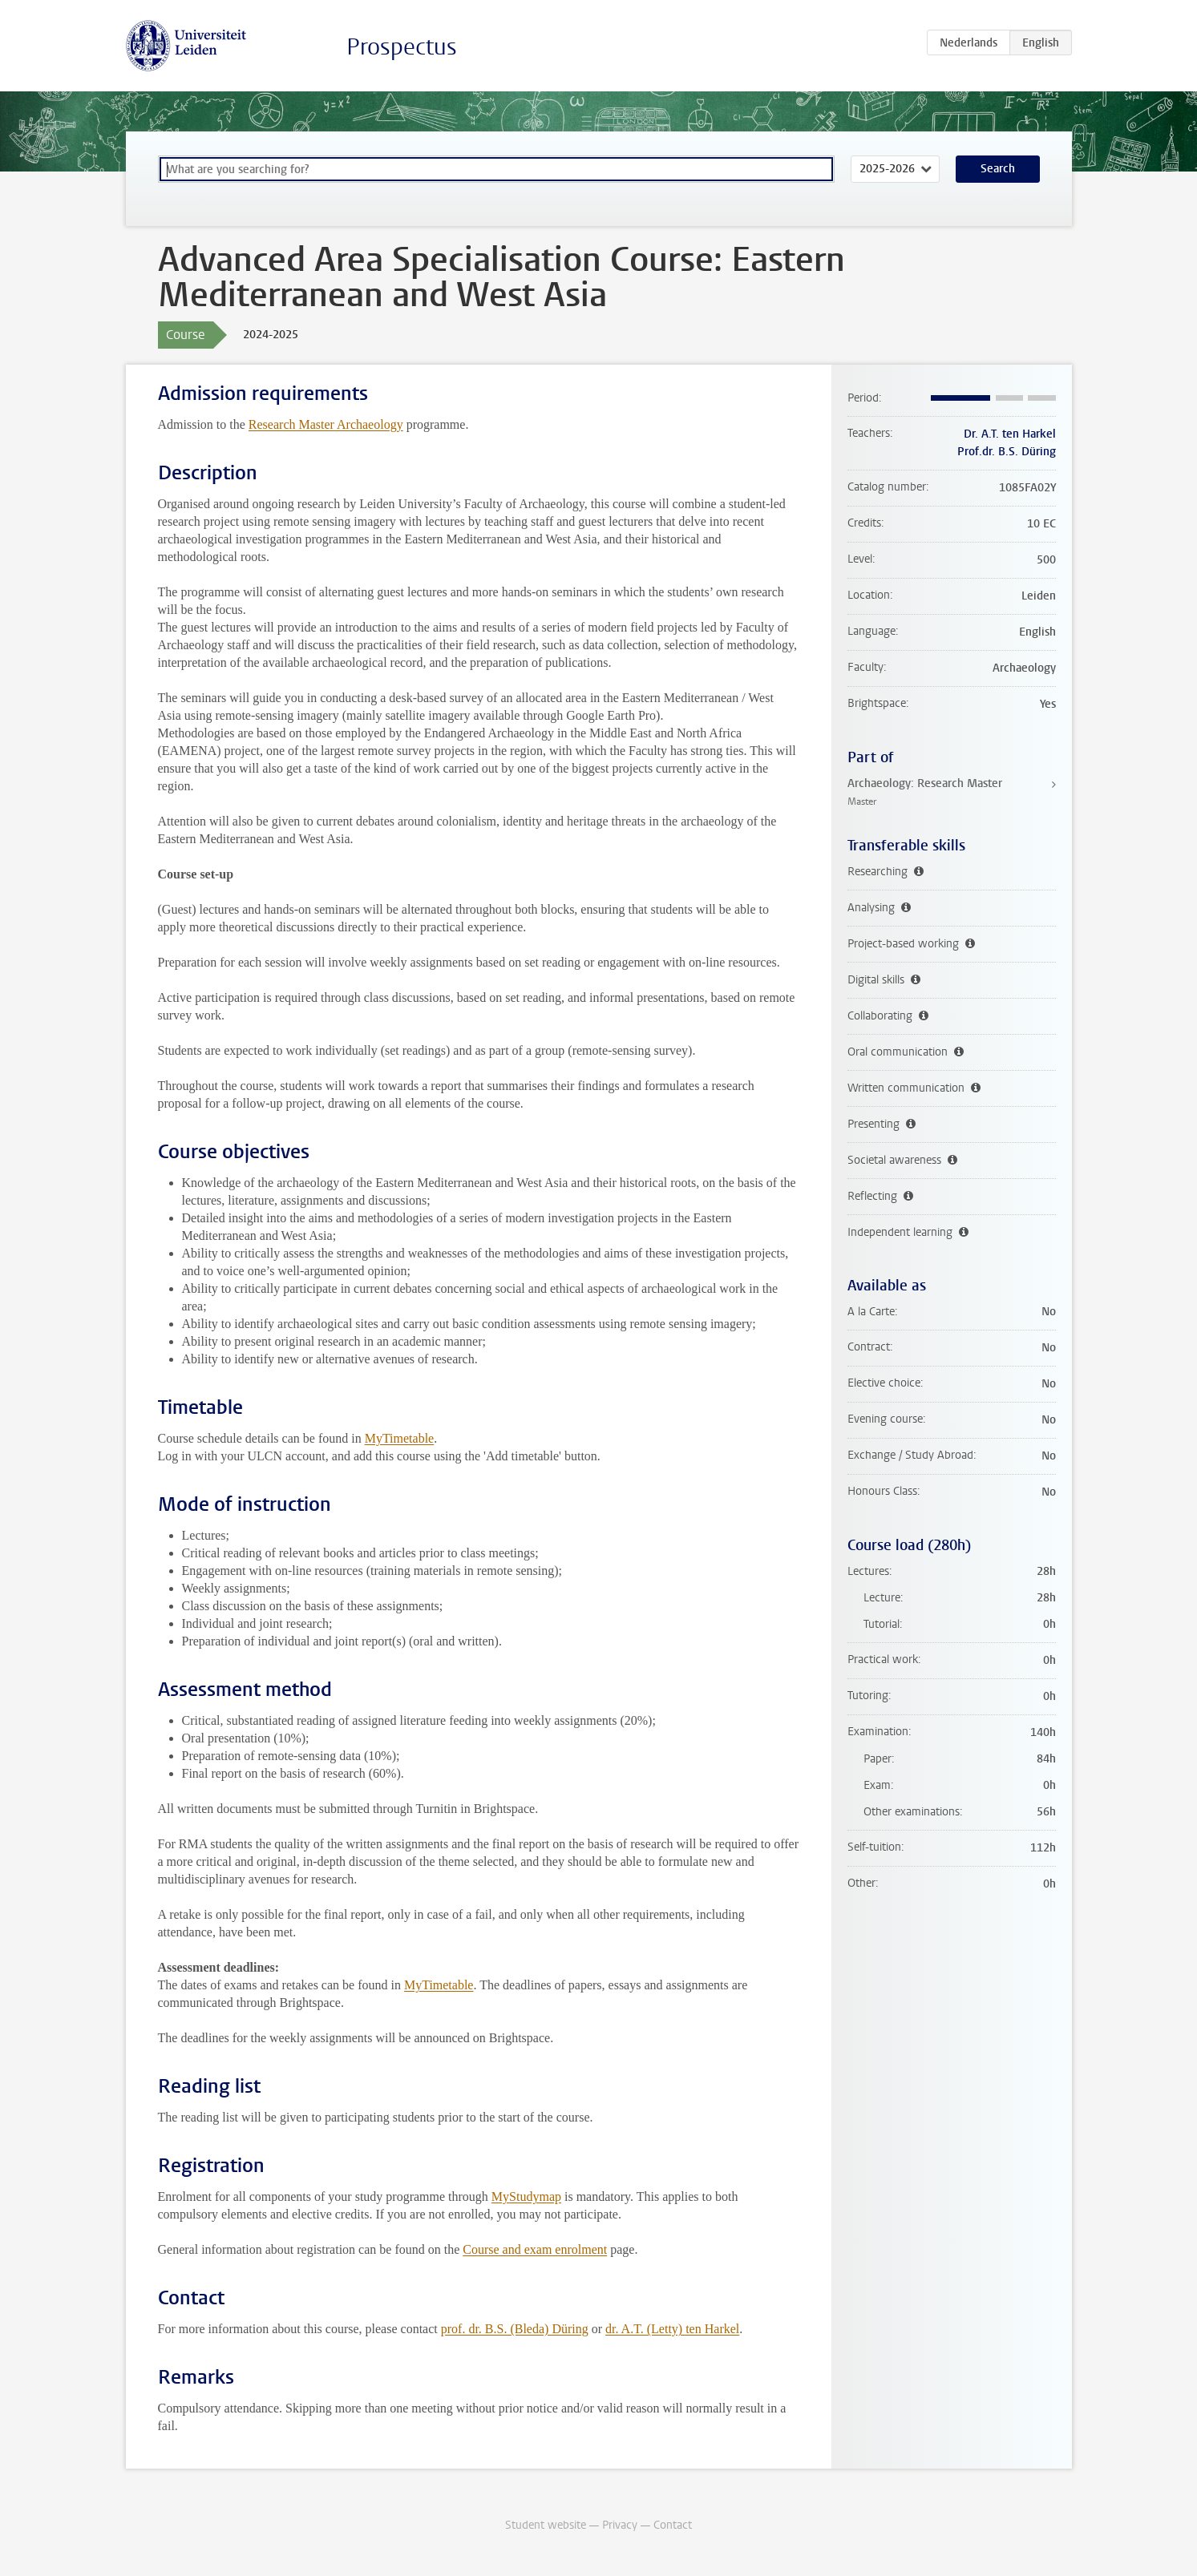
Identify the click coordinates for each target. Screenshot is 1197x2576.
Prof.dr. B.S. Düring (1006, 451)
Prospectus (401, 47)
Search (998, 168)
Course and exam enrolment (535, 2249)
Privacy (619, 2525)
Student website (545, 2525)
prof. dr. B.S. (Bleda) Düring (514, 2329)
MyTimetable (400, 1438)
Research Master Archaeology (326, 424)
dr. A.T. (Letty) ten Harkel (672, 2329)
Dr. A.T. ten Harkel (1010, 434)
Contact (672, 2525)
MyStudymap (526, 2196)
